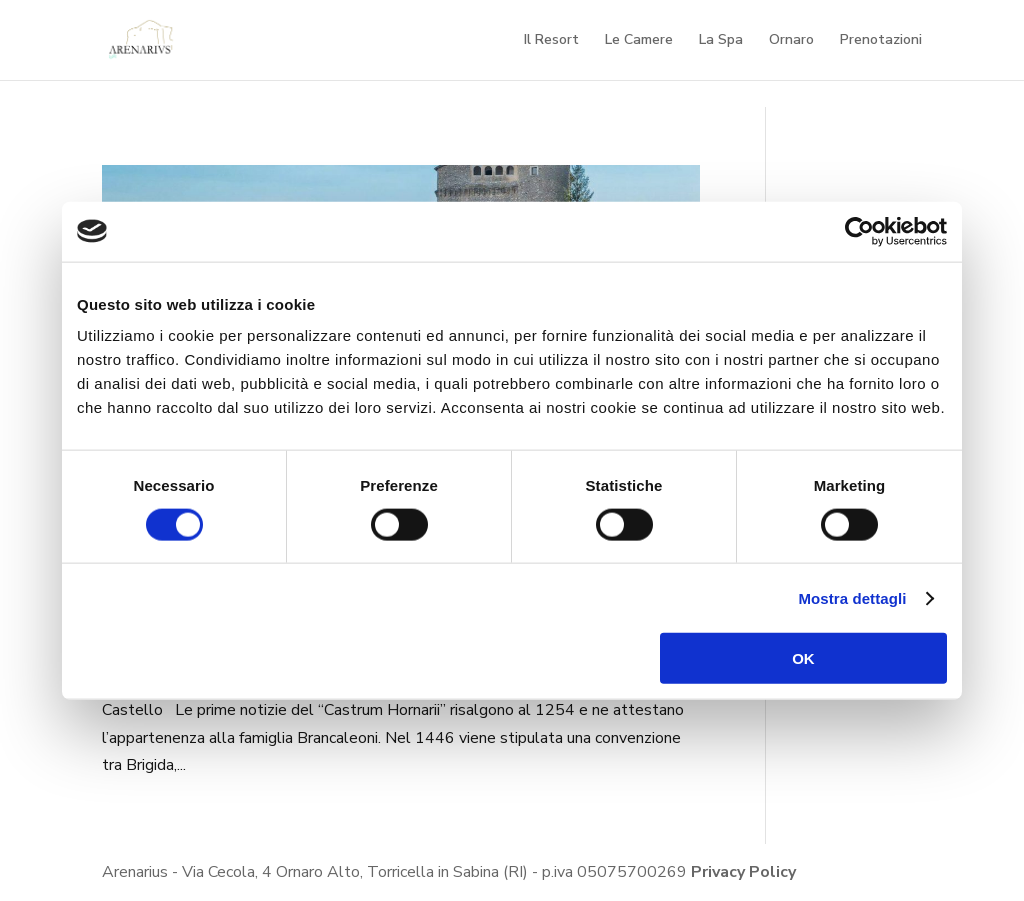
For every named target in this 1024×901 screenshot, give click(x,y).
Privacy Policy (743, 872)
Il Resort (551, 41)
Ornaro (791, 41)
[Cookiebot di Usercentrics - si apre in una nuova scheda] (859, 231)
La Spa (721, 41)
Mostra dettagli (852, 597)
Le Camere (639, 41)
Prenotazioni (881, 41)
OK (803, 658)
